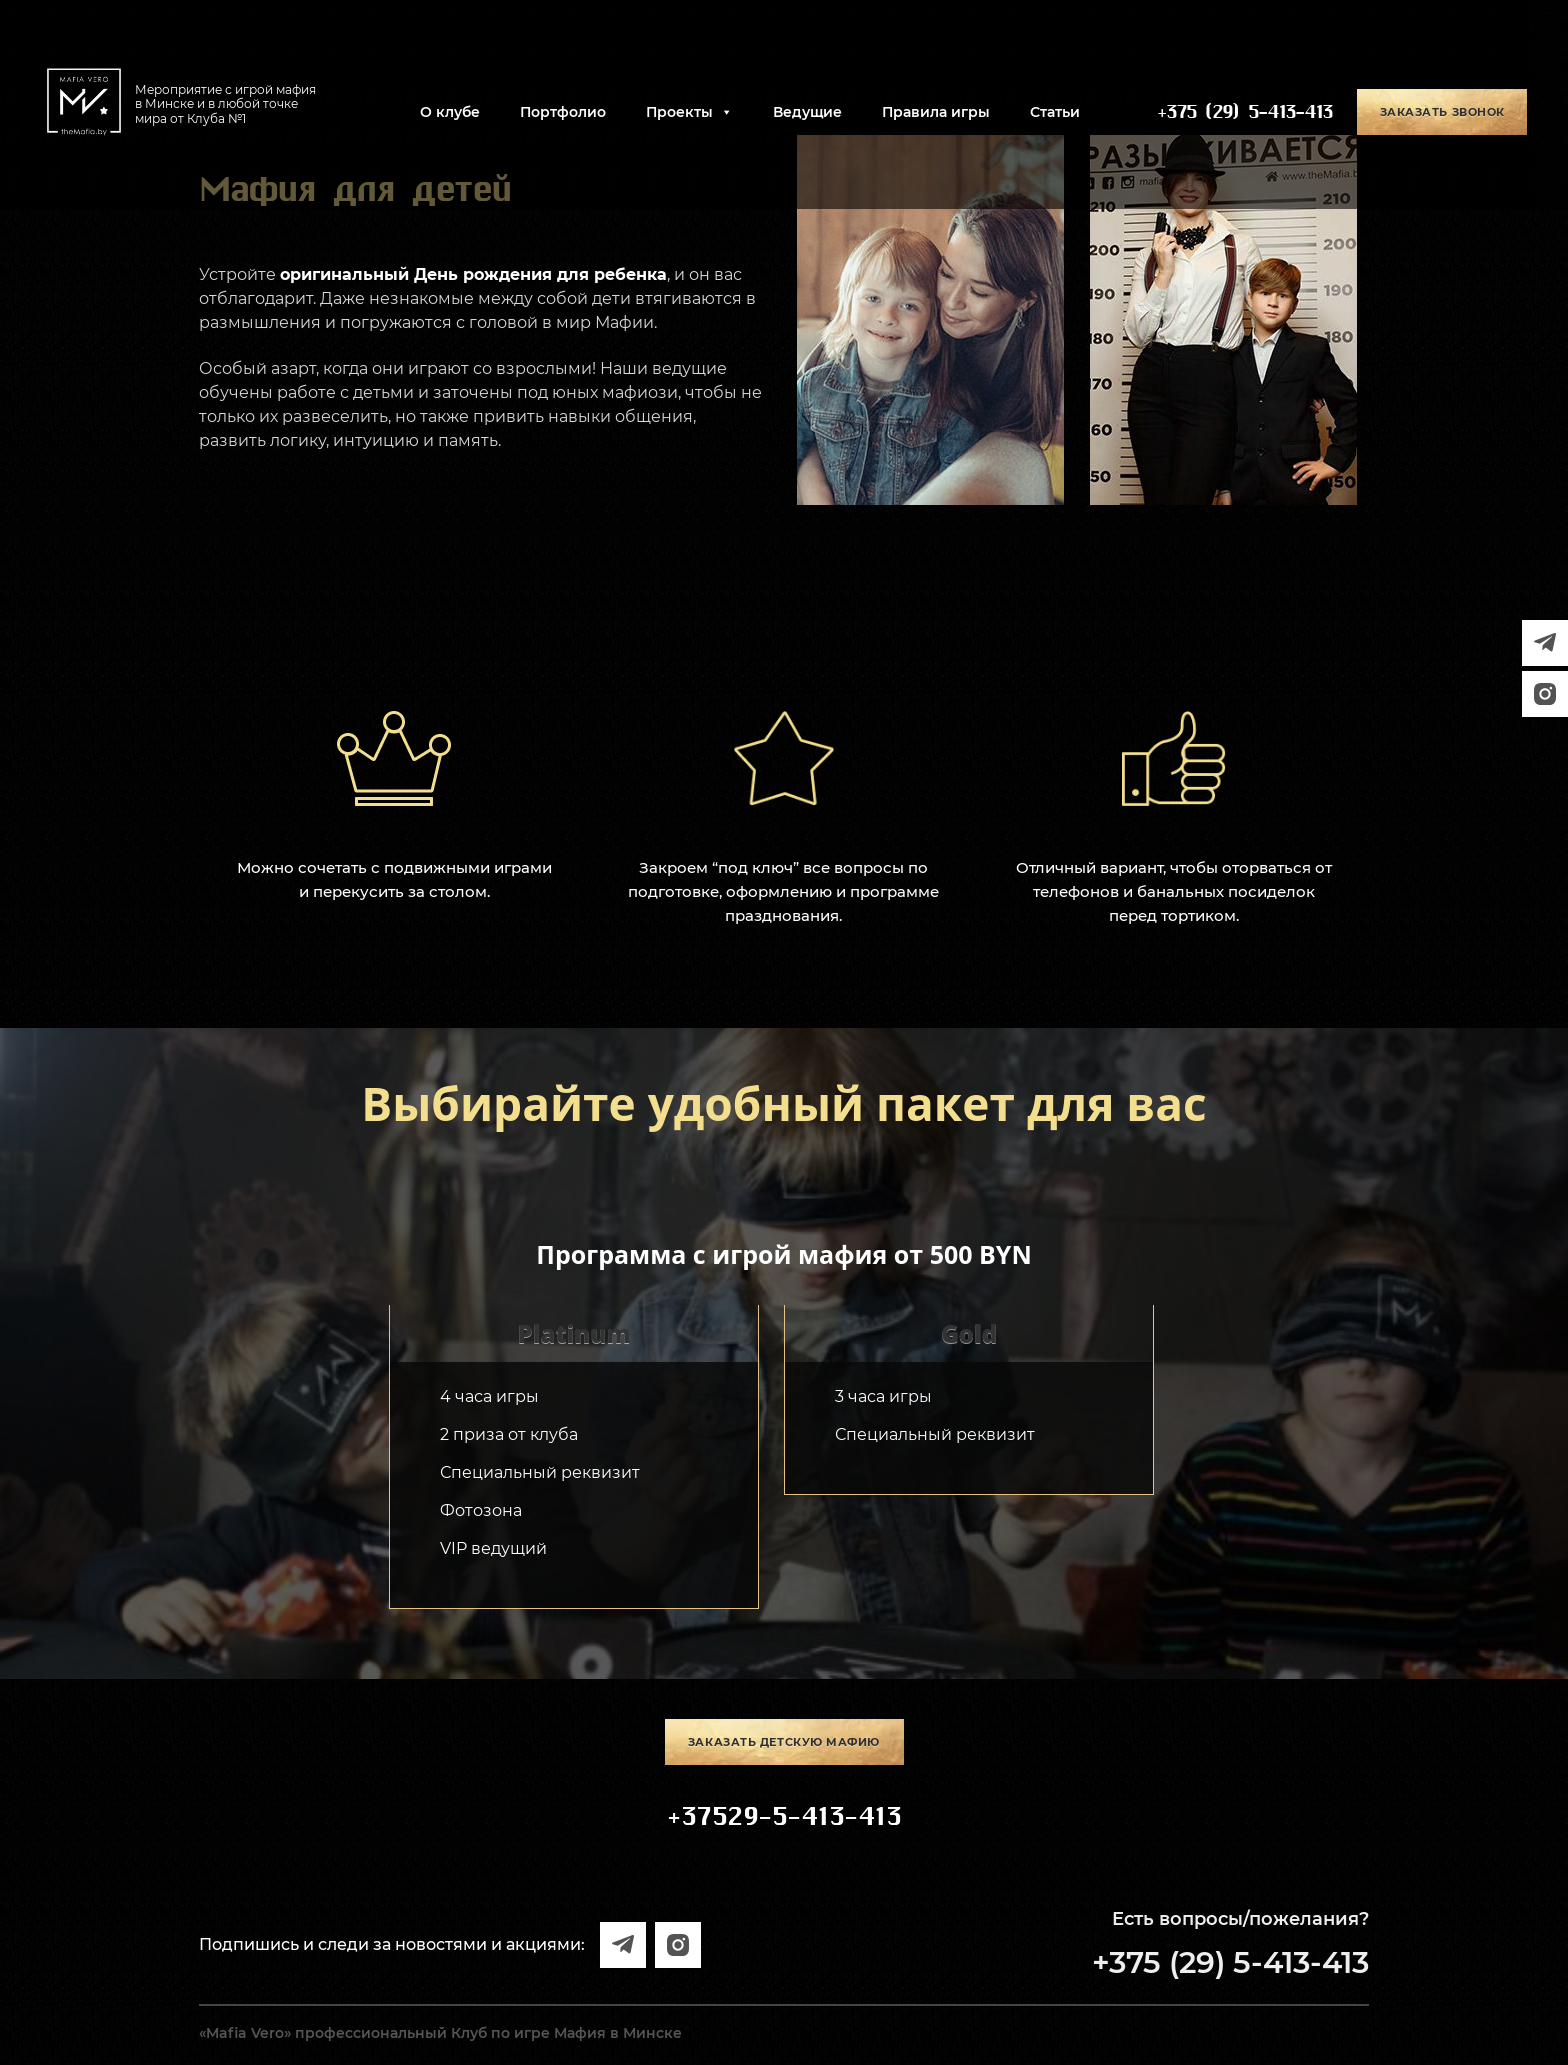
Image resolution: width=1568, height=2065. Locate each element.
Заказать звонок (1442, 112)
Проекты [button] (689, 112)
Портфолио (563, 112)
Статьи (1055, 112)
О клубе (450, 112)
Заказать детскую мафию (784, 1742)
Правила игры (936, 112)
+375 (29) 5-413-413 (1244, 112)
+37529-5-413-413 (784, 1817)
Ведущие (807, 112)
